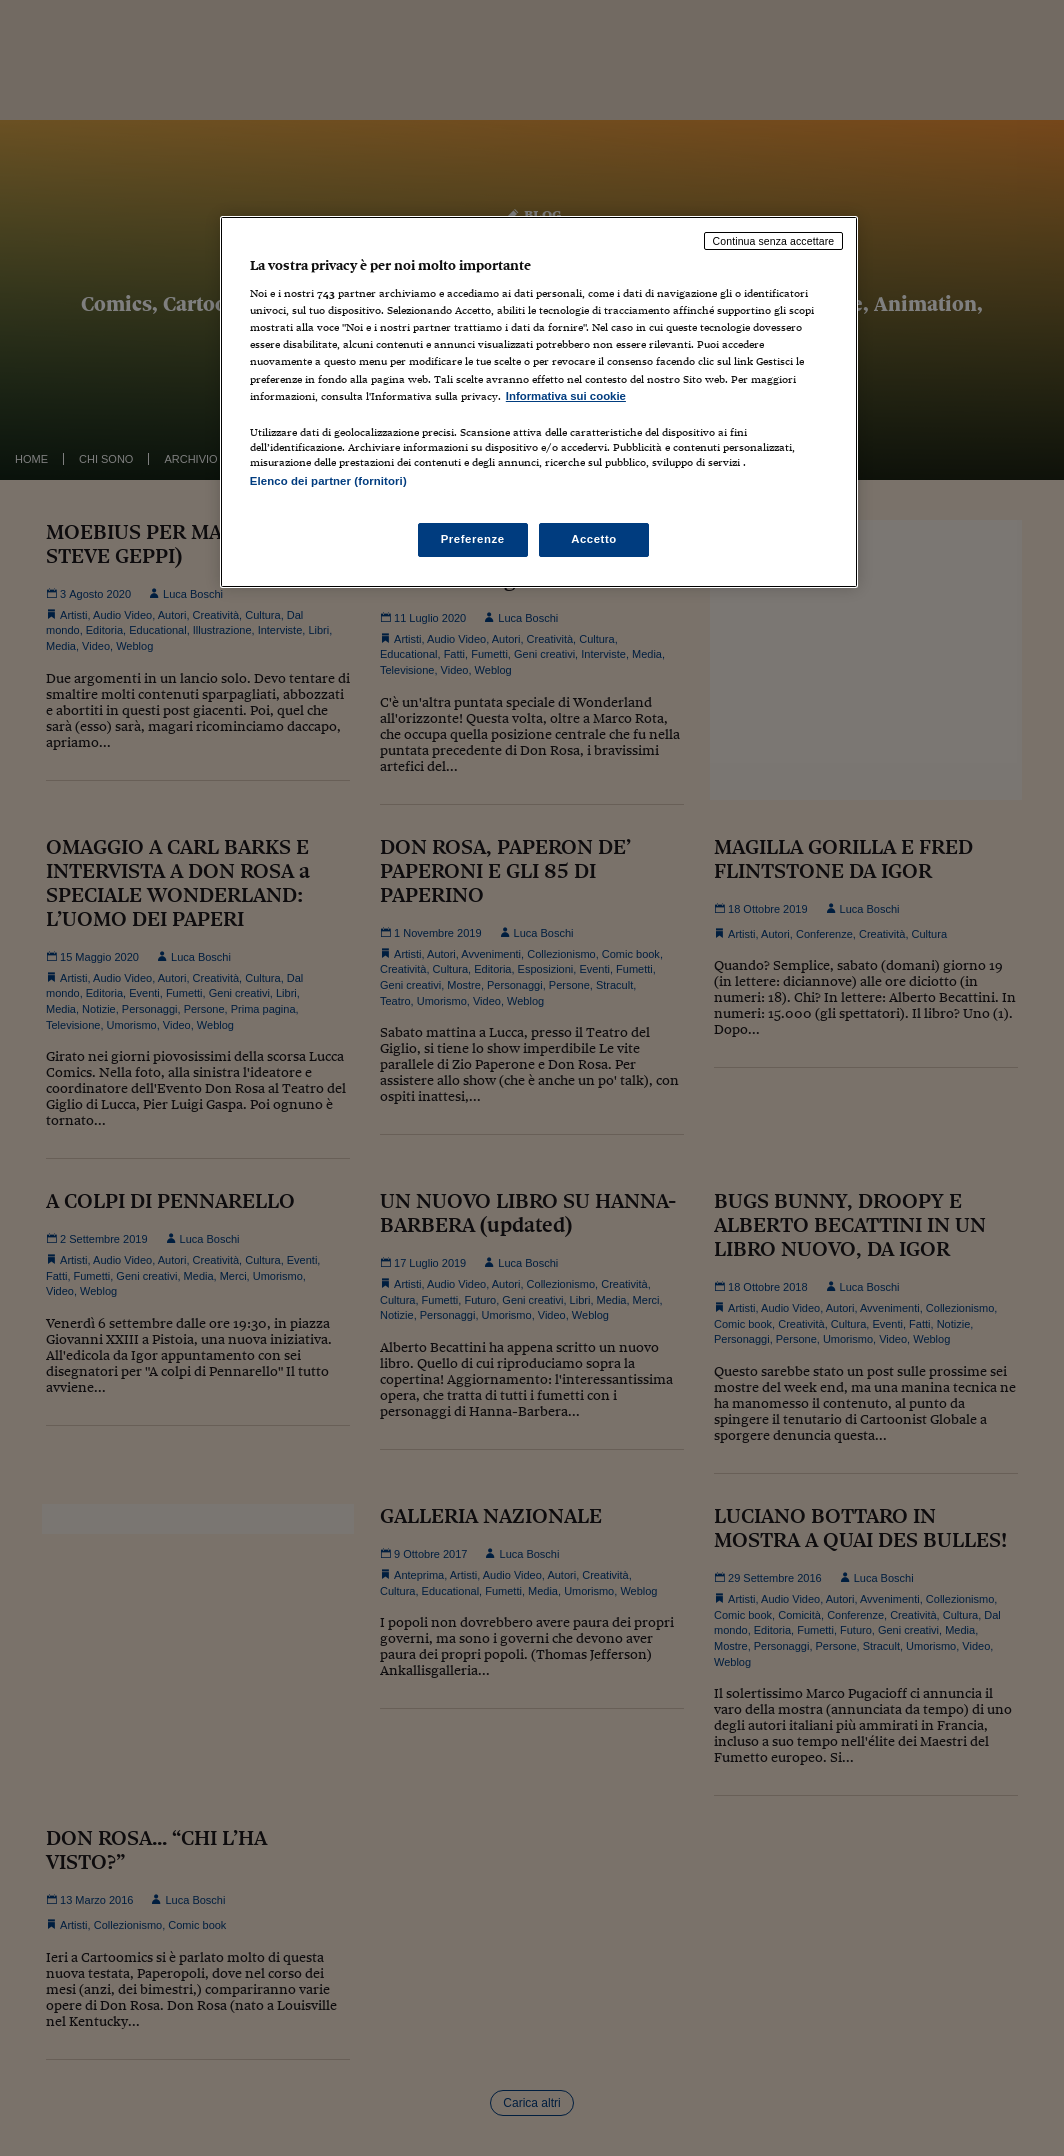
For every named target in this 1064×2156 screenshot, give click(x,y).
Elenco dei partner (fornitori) (328, 481)
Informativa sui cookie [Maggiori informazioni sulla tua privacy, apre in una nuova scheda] (566, 396)
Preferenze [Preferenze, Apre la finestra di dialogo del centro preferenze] (473, 539)
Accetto (594, 539)
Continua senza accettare (774, 241)
